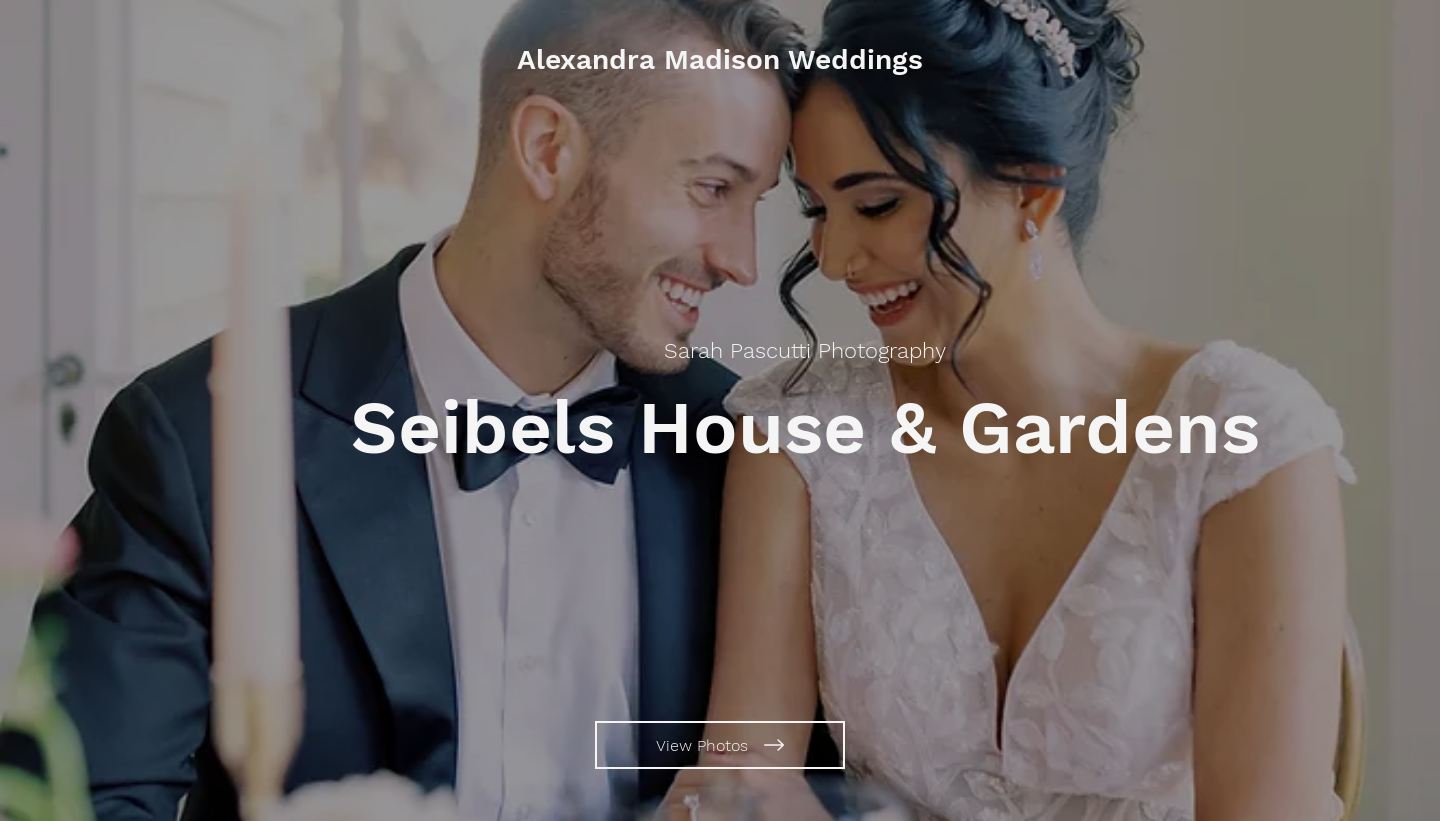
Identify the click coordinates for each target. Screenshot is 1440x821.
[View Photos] (720, 745)
